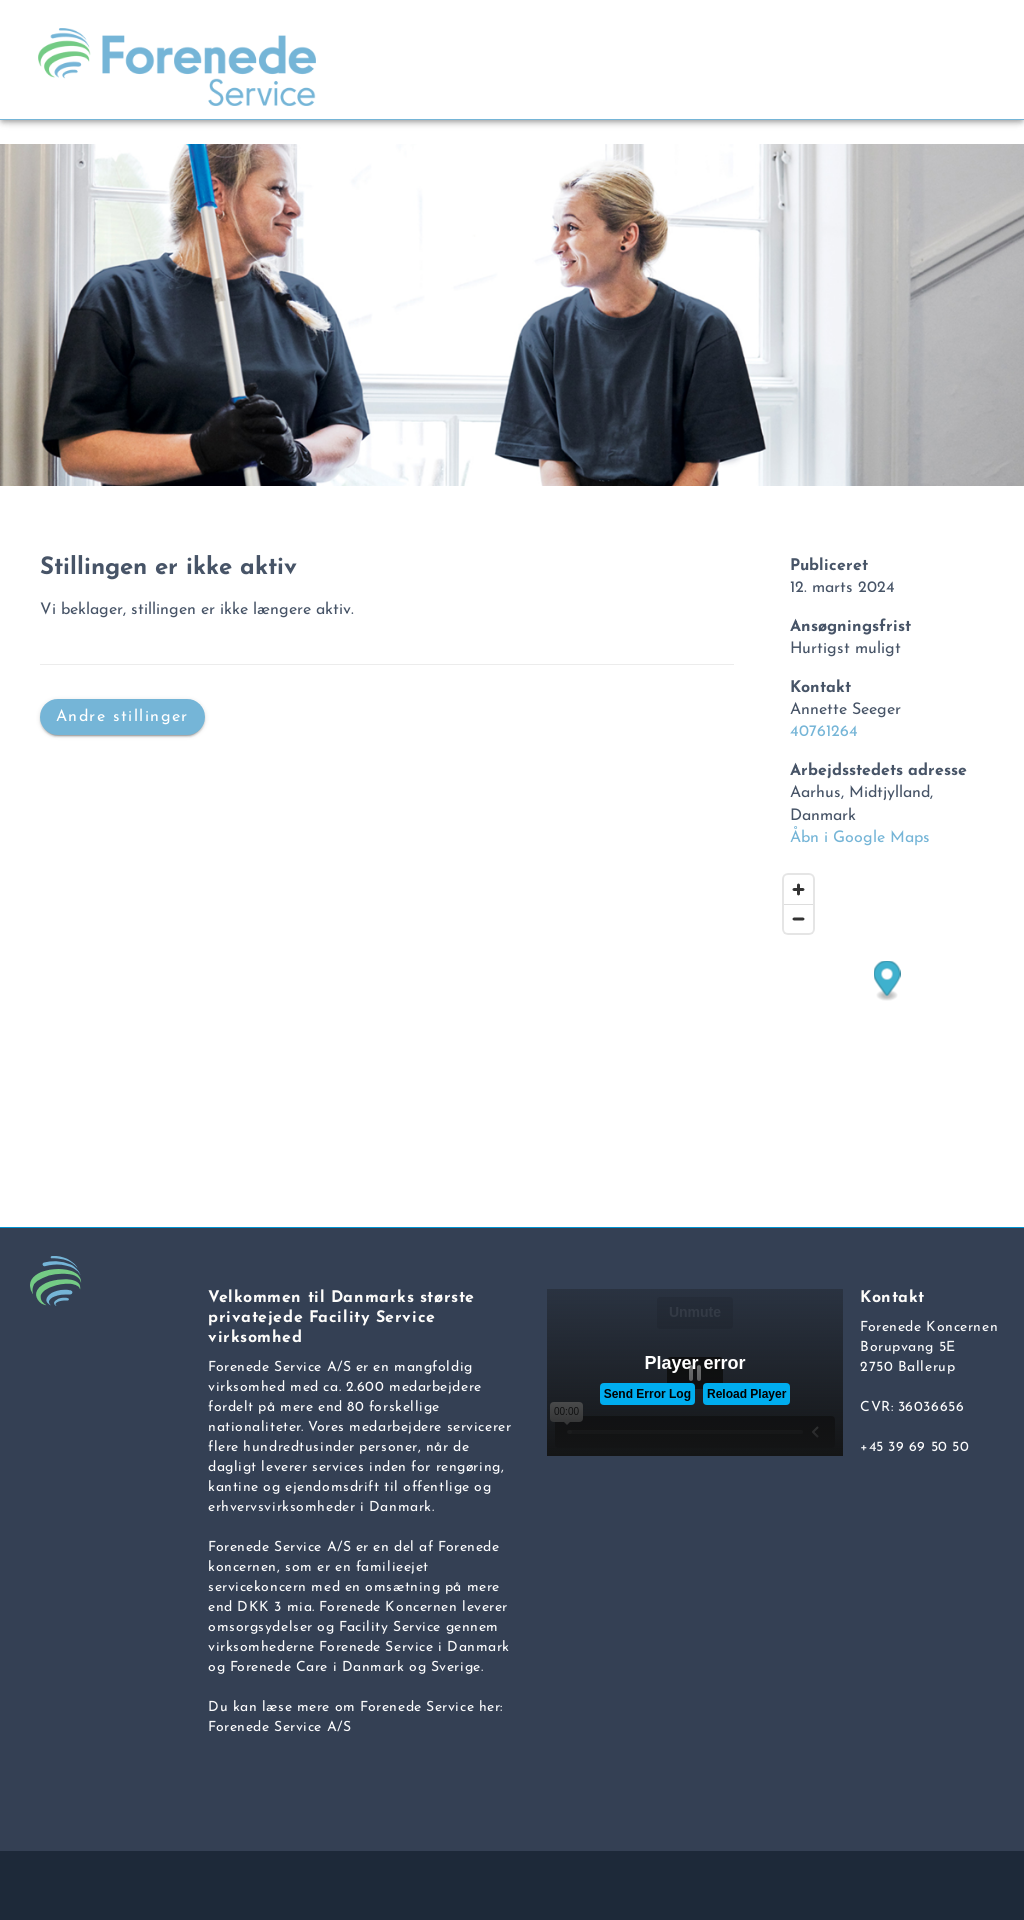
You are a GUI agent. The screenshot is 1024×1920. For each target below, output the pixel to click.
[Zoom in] (798, 889)
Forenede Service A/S (279, 1727)
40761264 (824, 732)
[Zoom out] (798, 918)
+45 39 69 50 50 (914, 1447)
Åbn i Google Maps (860, 838)
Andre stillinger (122, 716)
